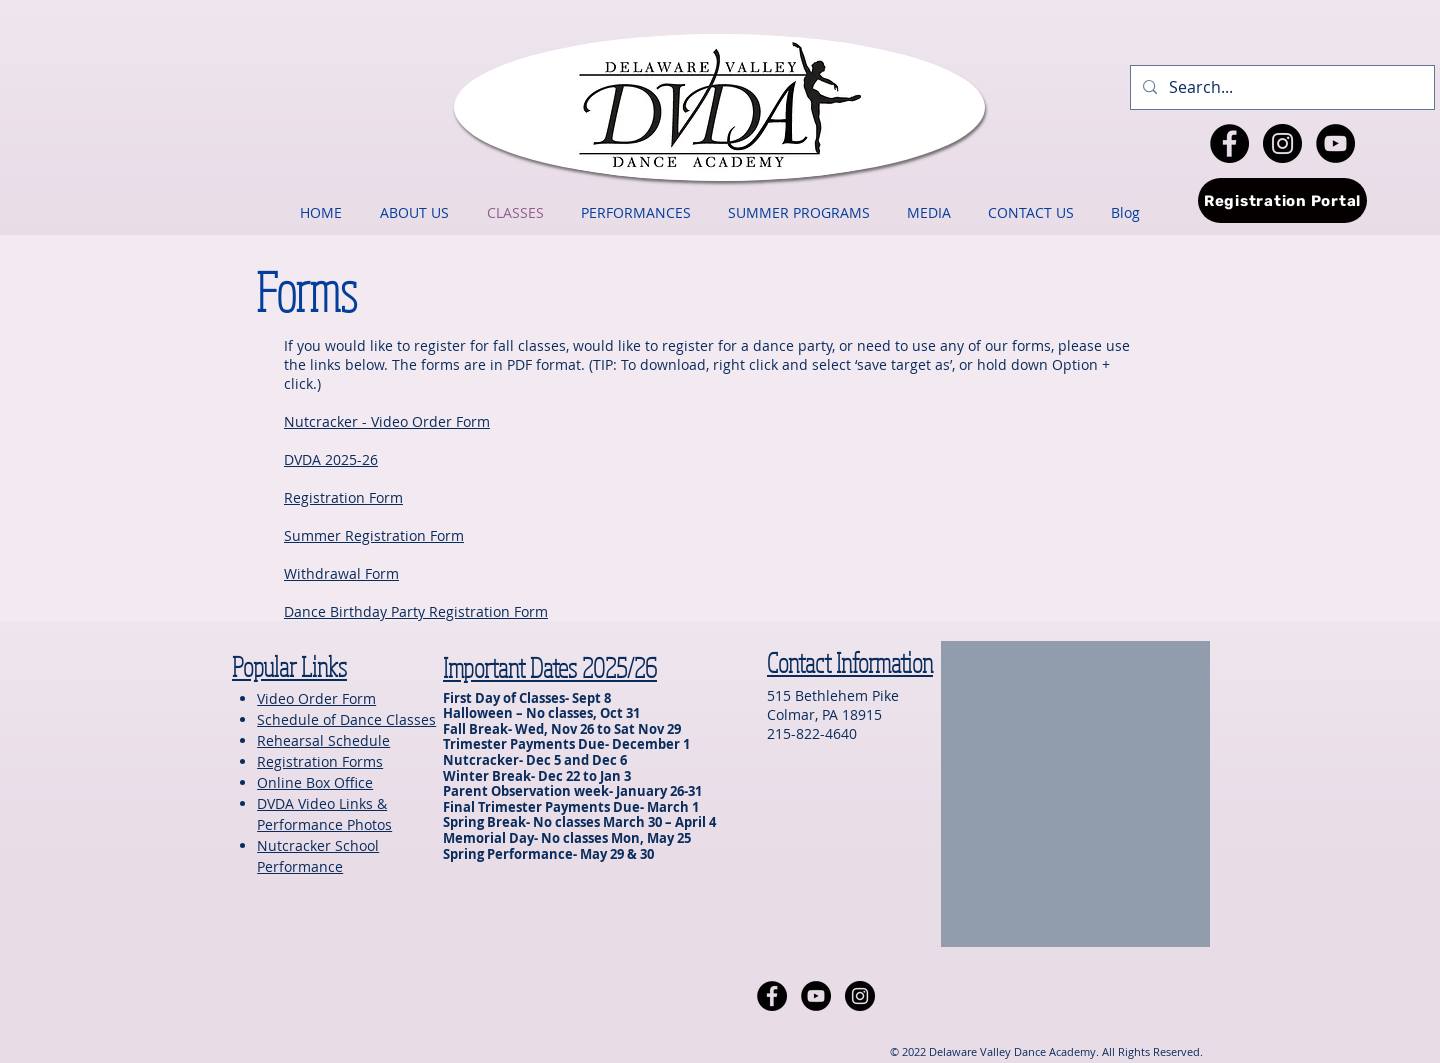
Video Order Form (316, 698)
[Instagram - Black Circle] (1282, 143)
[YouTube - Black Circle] (1335, 143)
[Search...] (1280, 87)
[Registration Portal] (1282, 200)
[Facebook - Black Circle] (1229, 143)
